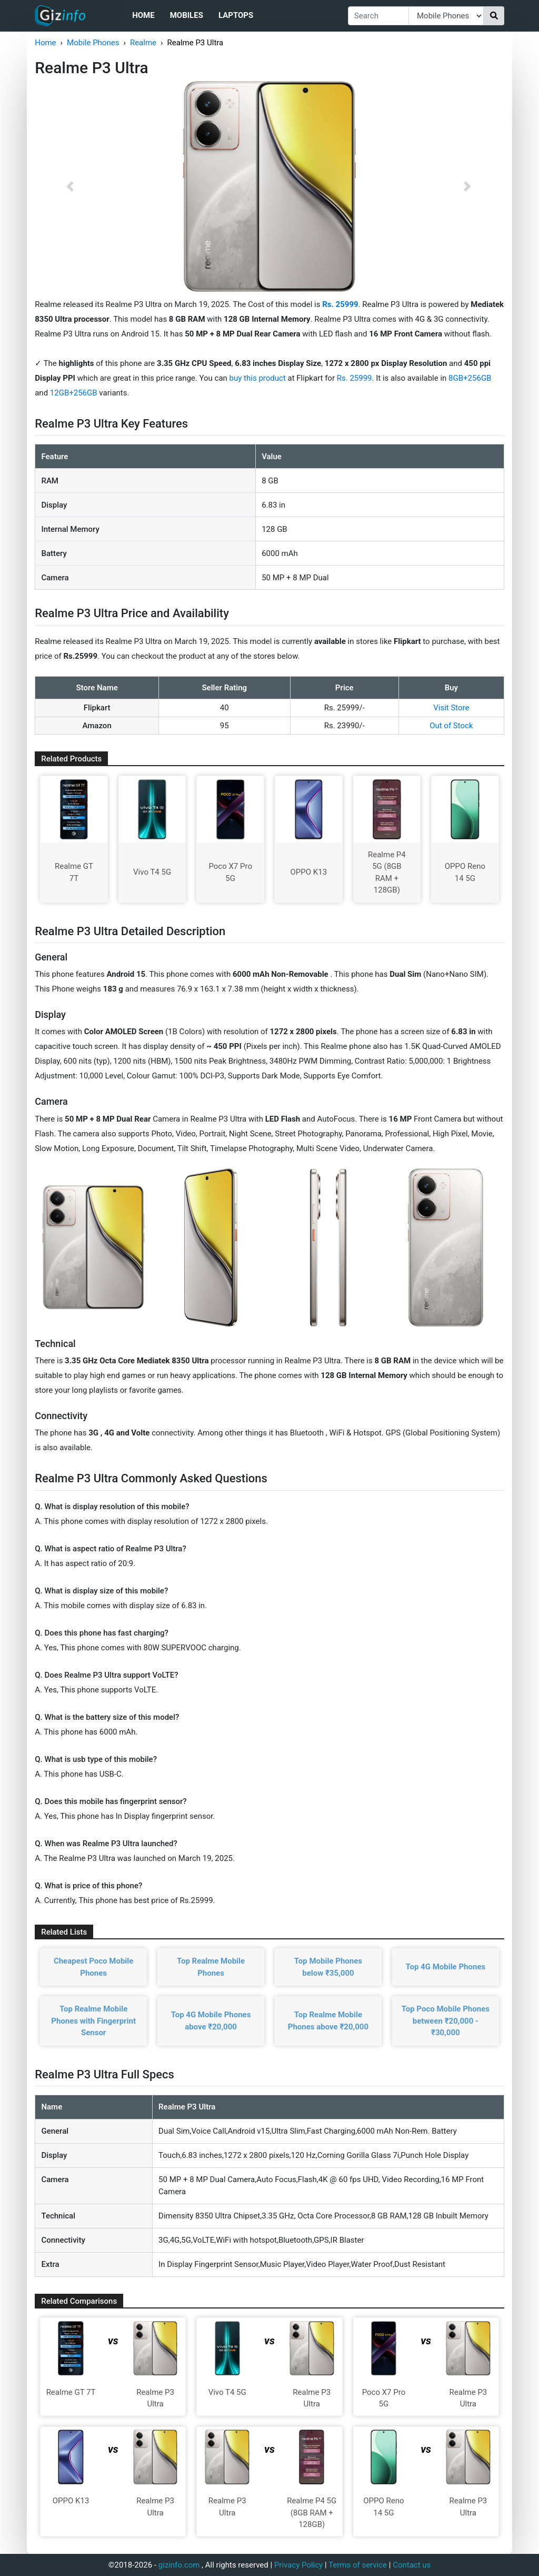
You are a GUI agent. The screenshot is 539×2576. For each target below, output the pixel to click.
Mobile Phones (93, 42)
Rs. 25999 (354, 378)
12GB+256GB (74, 393)
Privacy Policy (298, 2565)
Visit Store (451, 707)
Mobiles (186, 15)
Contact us (412, 2565)
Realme (143, 42)
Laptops (235, 15)
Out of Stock (451, 725)
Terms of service (357, 2565)
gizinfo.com (179, 2565)
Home (143, 15)
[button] (70, 186)
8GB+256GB (469, 378)
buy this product (257, 378)
